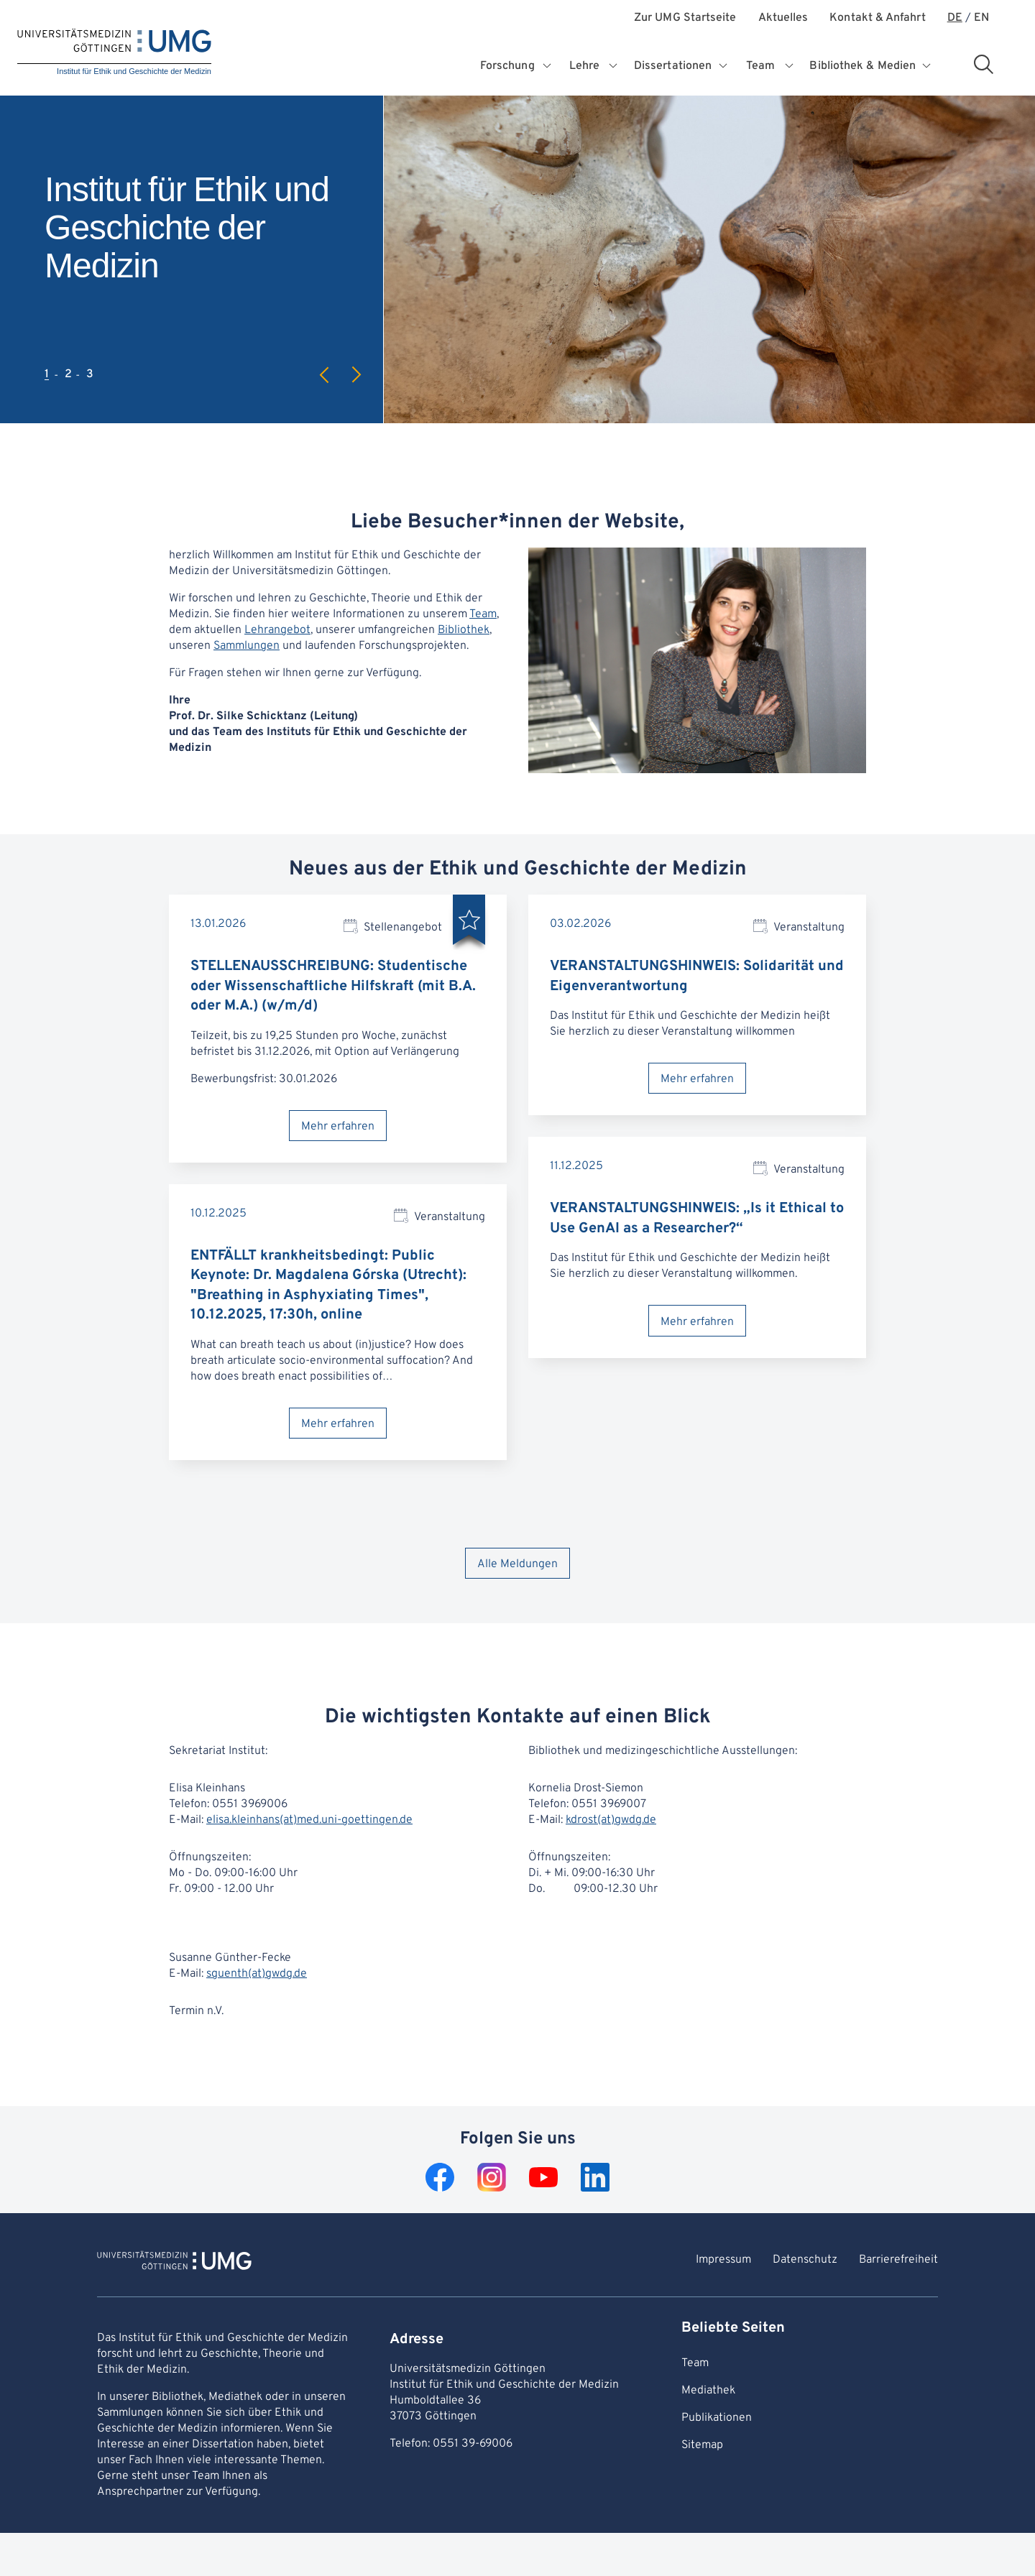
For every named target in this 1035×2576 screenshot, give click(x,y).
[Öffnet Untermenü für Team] (789, 66)
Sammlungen (246, 646)
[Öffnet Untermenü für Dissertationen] (724, 66)
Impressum (723, 2260)
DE (954, 18)
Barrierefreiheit (898, 2260)
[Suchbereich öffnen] (983, 64)
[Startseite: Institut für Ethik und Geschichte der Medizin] (114, 53)
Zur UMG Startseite (685, 18)
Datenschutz (805, 2260)
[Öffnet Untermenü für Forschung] (548, 66)
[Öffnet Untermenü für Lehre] (613, 66)
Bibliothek (463, 630)
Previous (324, 375)
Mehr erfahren (337, 1127)
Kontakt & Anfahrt (877, 18)
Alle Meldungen (517, 1564)
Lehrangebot (277, 630)
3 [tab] (89, 374)
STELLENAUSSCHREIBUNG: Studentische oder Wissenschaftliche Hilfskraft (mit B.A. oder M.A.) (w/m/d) (333, 986)
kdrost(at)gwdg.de (611, 1820)
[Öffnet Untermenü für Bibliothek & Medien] (928, 66)
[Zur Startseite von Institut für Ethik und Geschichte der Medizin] (174, 2262)
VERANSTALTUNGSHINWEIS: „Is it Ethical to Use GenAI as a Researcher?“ (697, 1218)
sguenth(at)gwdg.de (256, 1974)
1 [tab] (47, 374)
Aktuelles (783, 18)
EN (981, 18)
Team (483, 614)
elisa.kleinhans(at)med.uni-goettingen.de (309, 1820)
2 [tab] (68, 374)
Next (355, 375)
